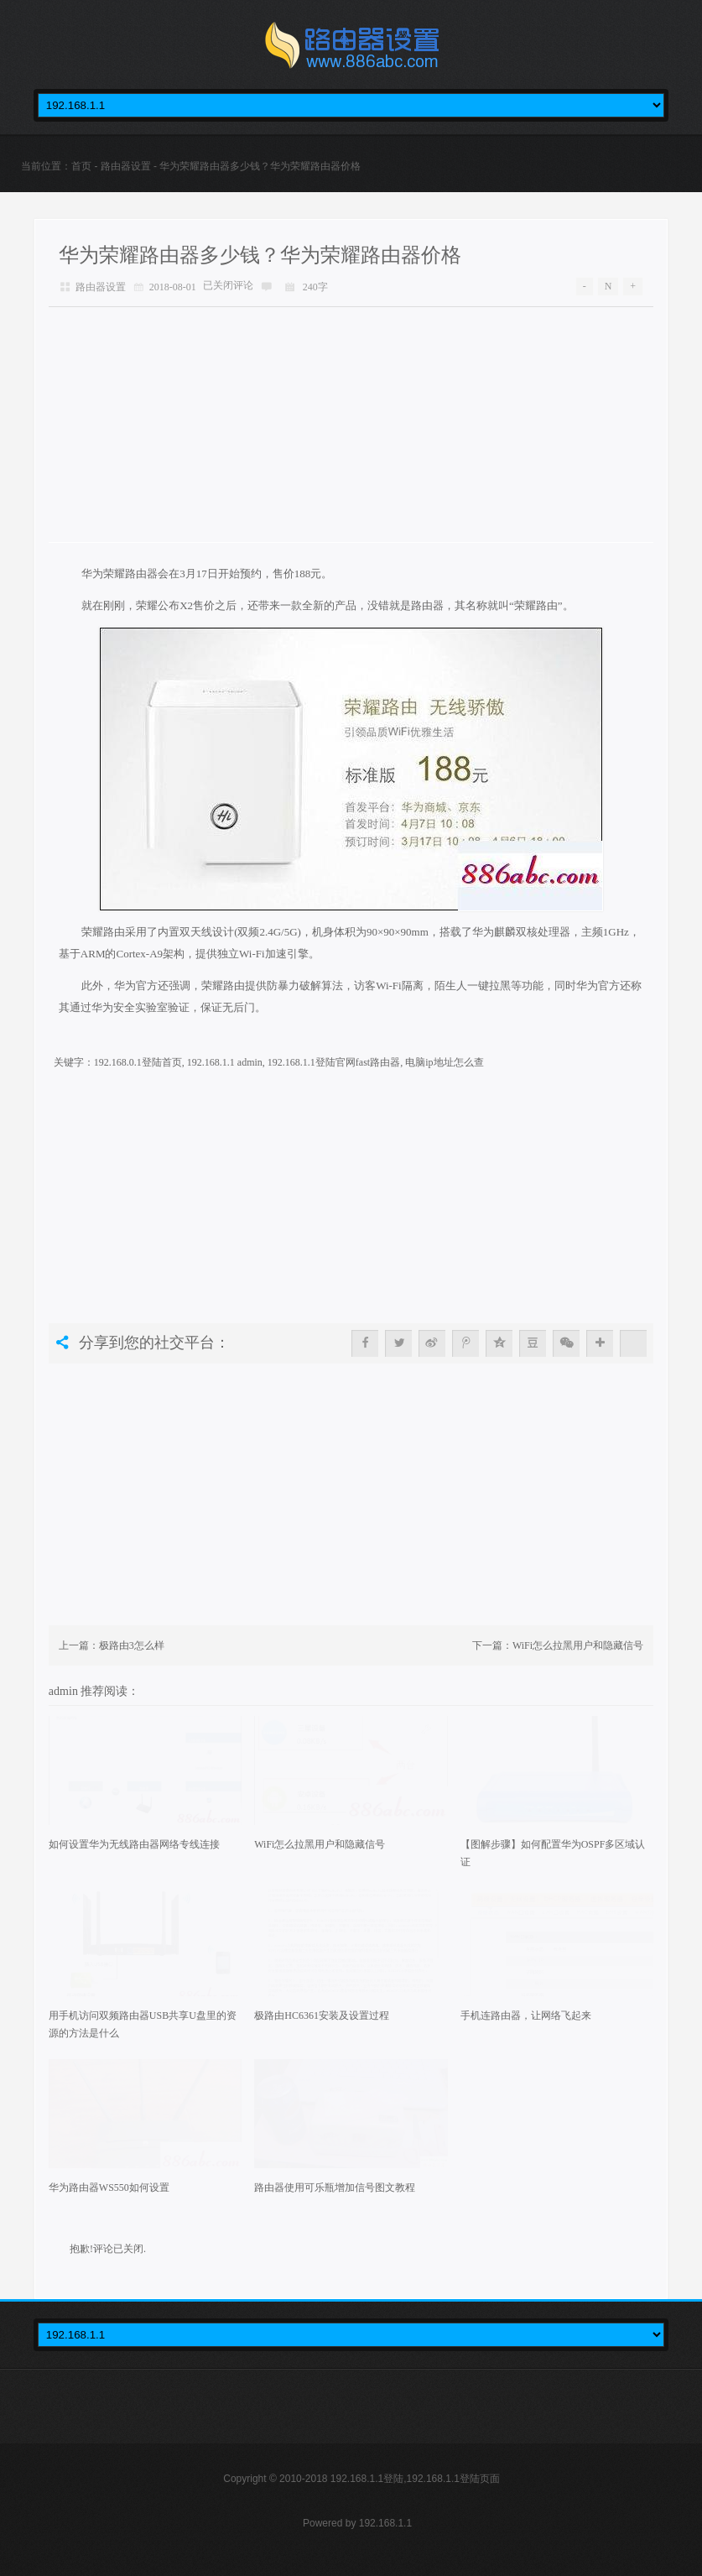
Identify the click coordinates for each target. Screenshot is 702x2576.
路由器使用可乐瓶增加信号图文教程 (334, 2187)
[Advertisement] (351, 424)
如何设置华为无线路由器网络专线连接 (134, 1844)
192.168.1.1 (385, 2523)
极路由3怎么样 (131, 1645)
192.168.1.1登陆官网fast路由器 (334, 1062)
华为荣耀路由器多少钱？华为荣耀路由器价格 (260, 255)
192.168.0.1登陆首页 (138, 1062)
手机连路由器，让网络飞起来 (525, 2015)
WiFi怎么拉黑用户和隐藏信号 (577, 1645)
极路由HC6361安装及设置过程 (321, 2015)
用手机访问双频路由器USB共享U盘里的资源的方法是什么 (143, 2024)
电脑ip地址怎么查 (444, 1062)
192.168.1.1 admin (225, 1062)
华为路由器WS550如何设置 (109, 2187)
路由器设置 (126, 166)
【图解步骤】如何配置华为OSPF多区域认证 (553, 1853)
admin (65, 1690)
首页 (81, 166)
